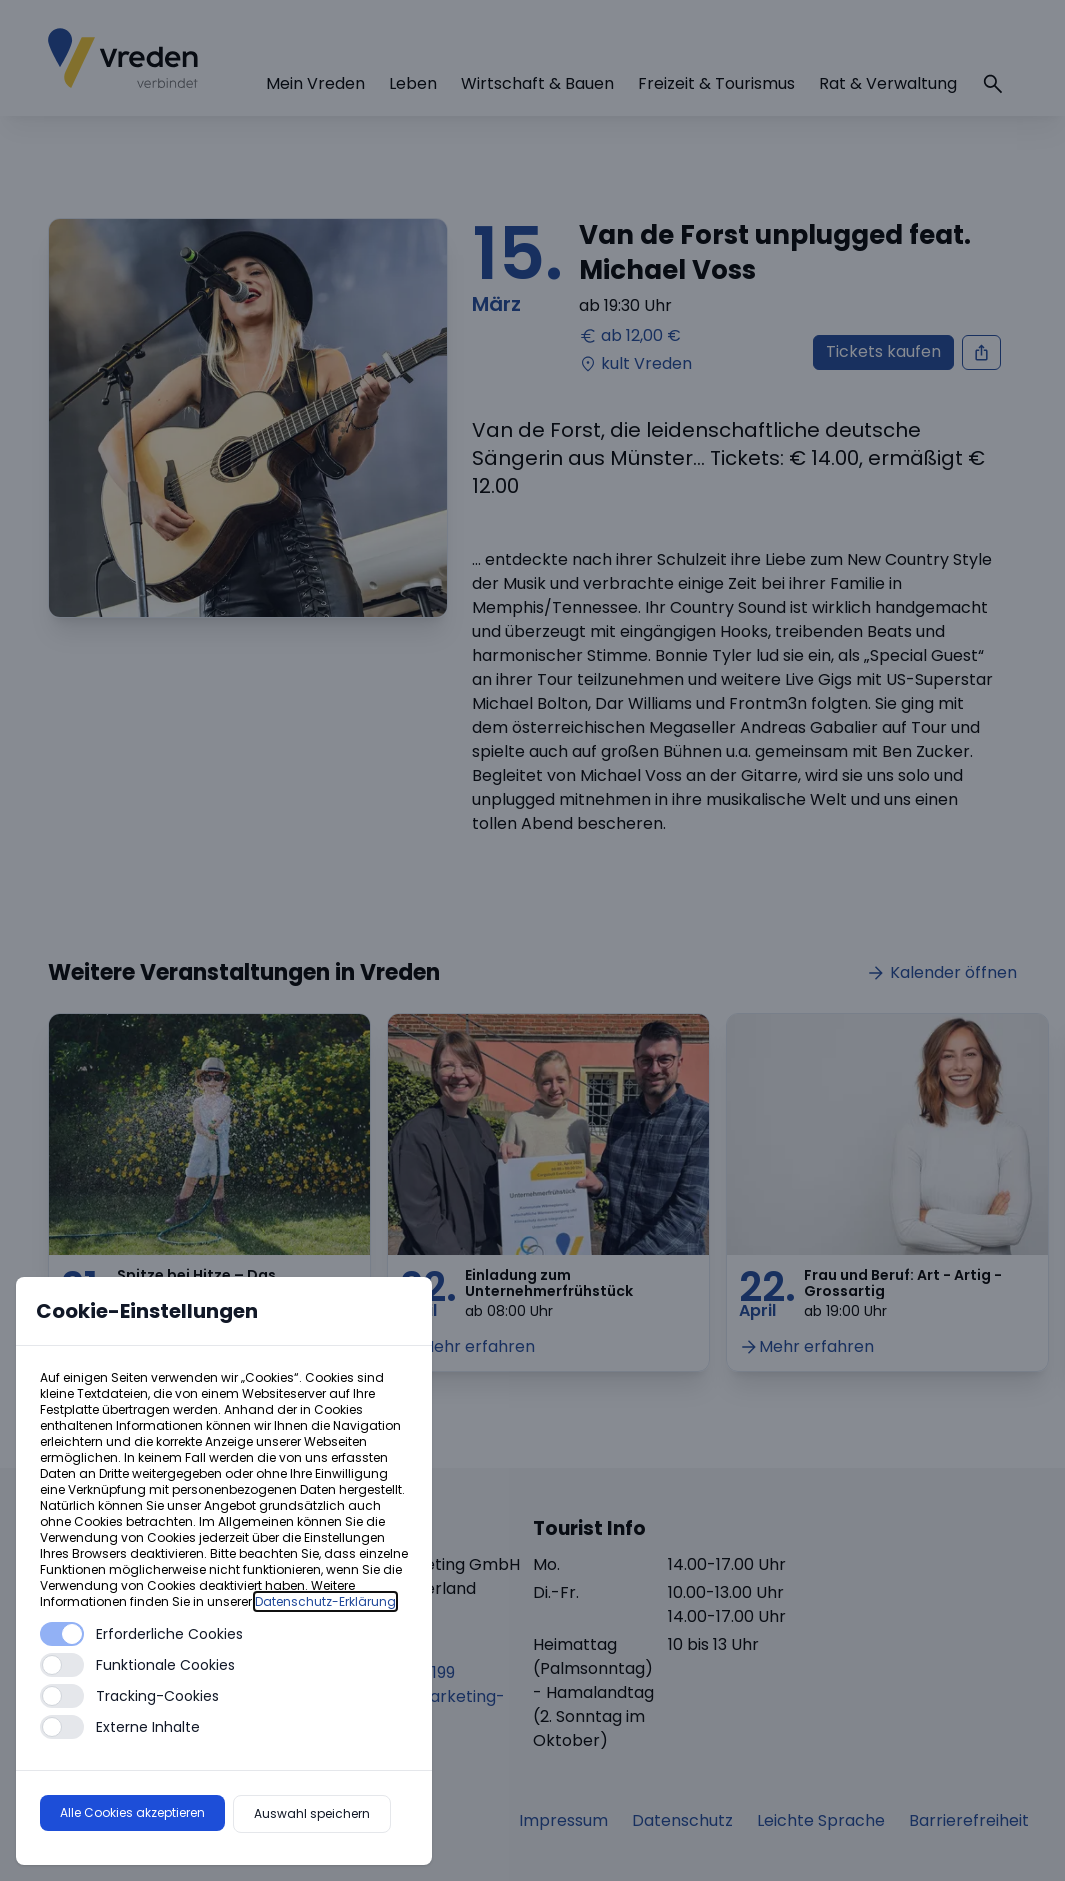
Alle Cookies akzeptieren (132, 1812)
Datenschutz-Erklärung (325, 1601)
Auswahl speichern (312, 1813)
